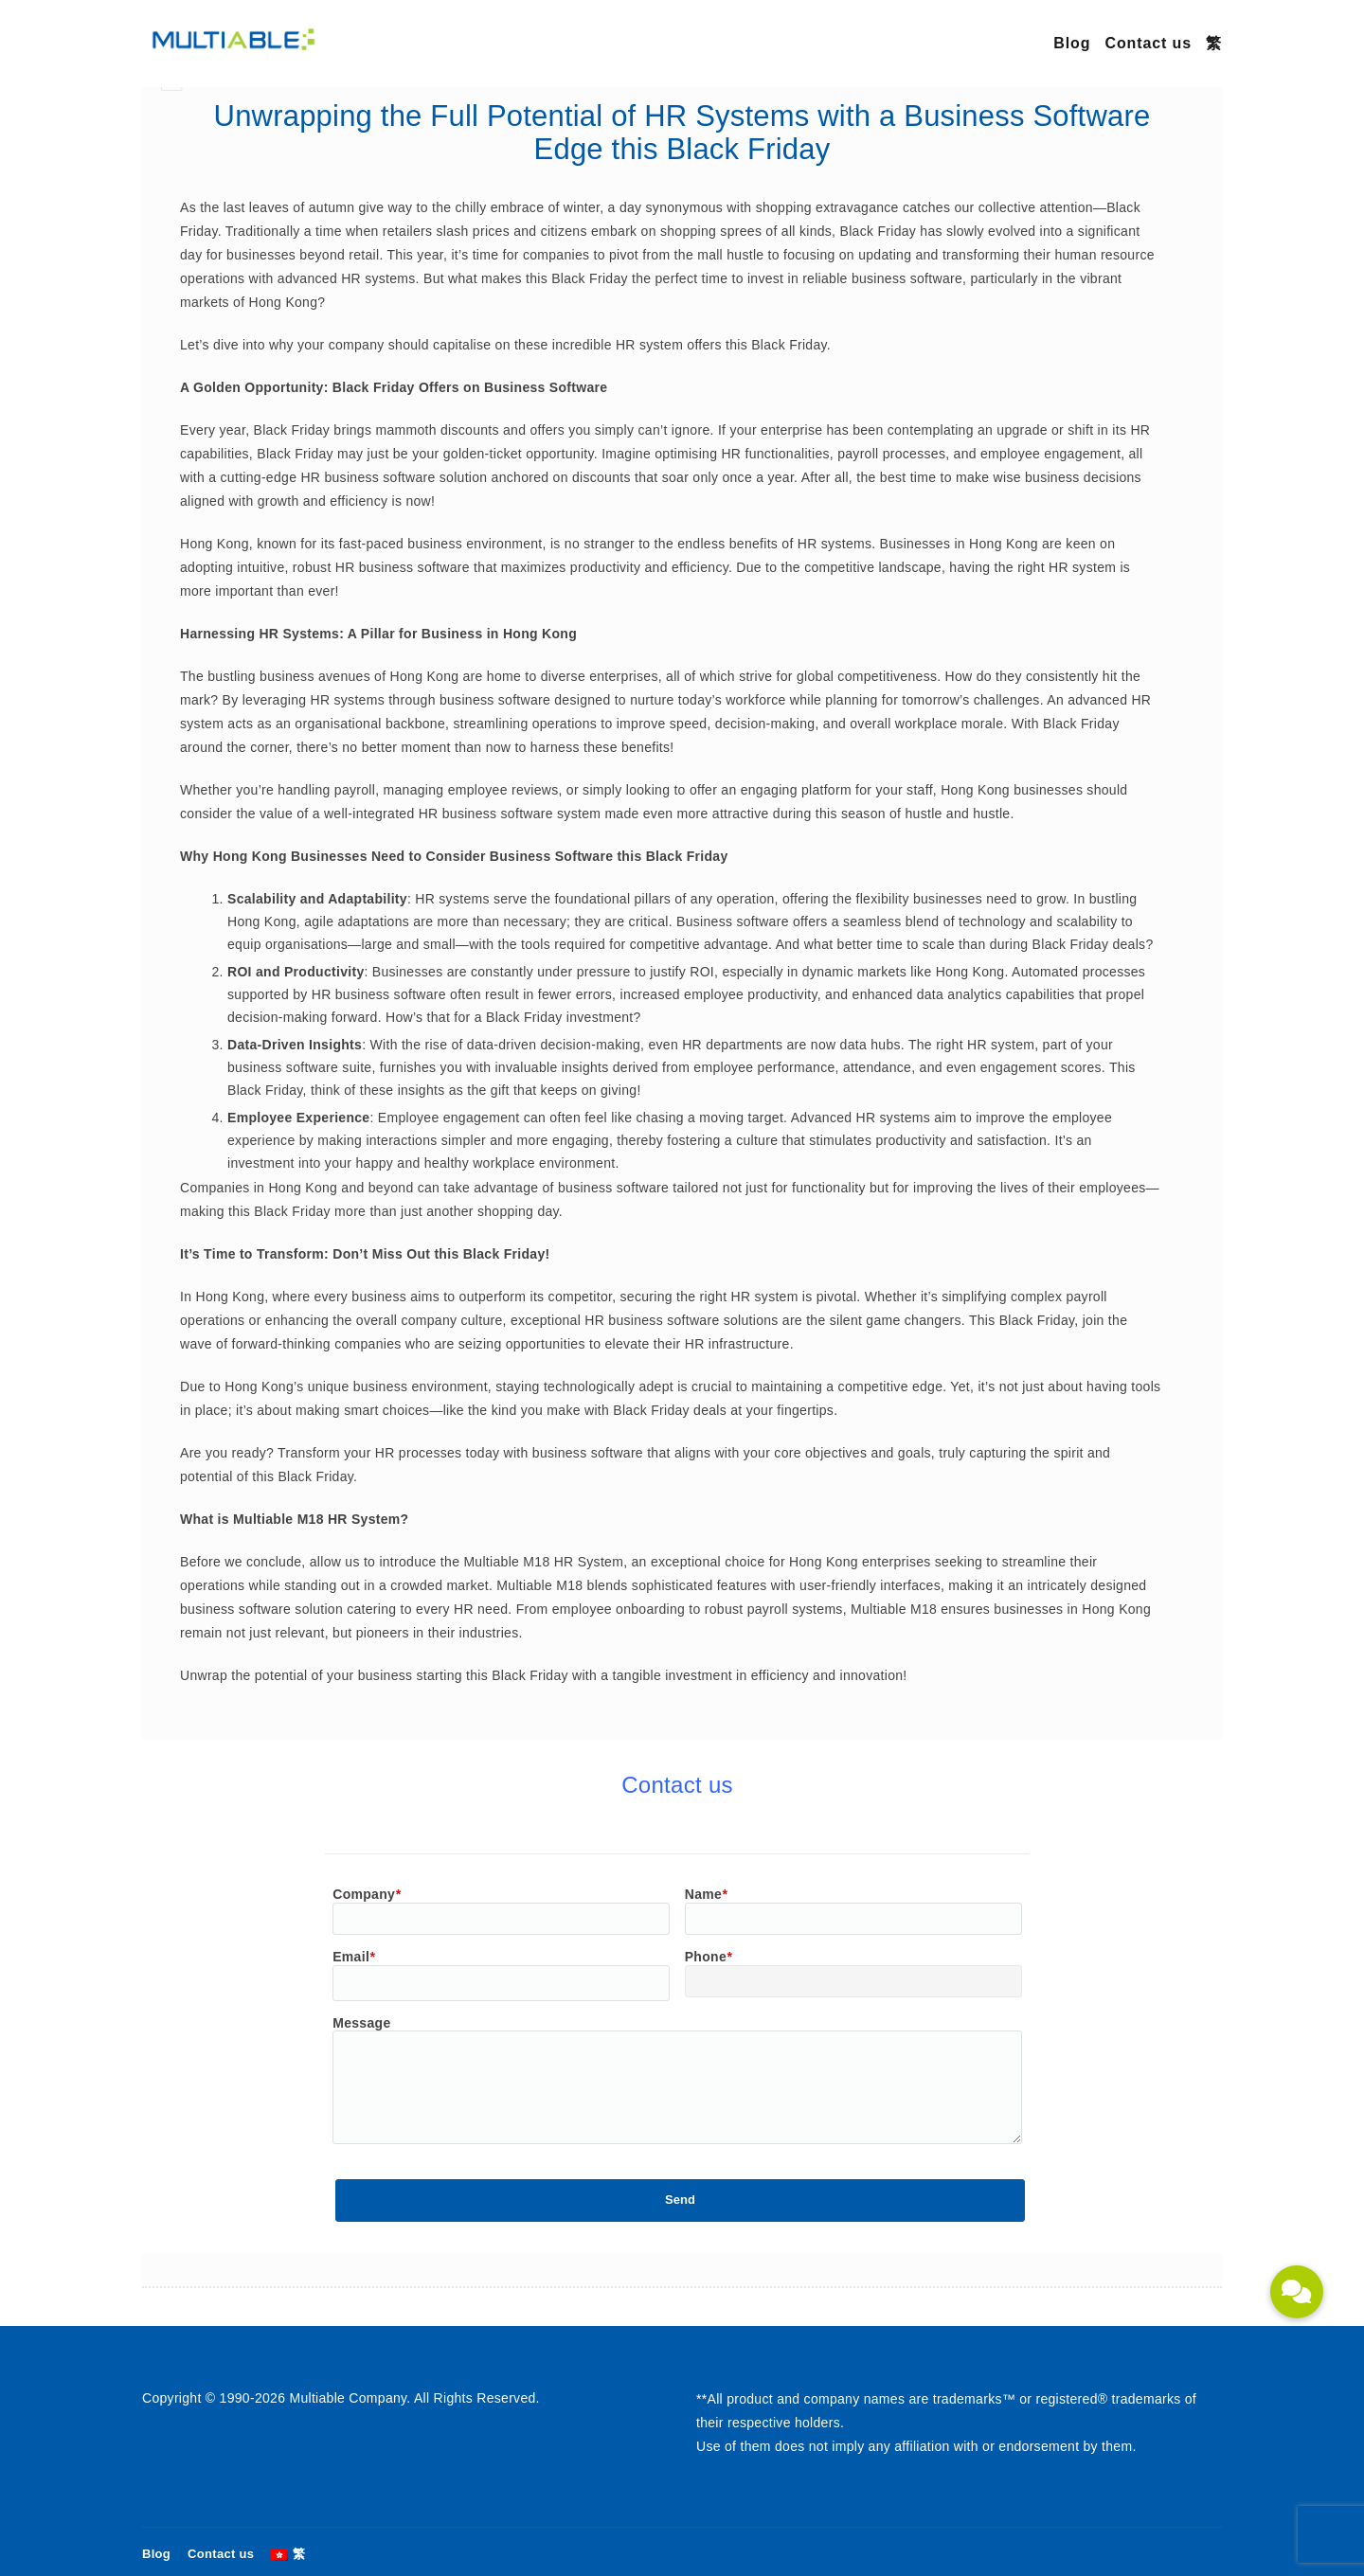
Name (706, 1894)
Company (366, 1894)
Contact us (1148, 43)
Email (353, 1956)
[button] (1296, 2291)
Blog (1071, 43)
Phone (708, 1956)
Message (361, 2022)
